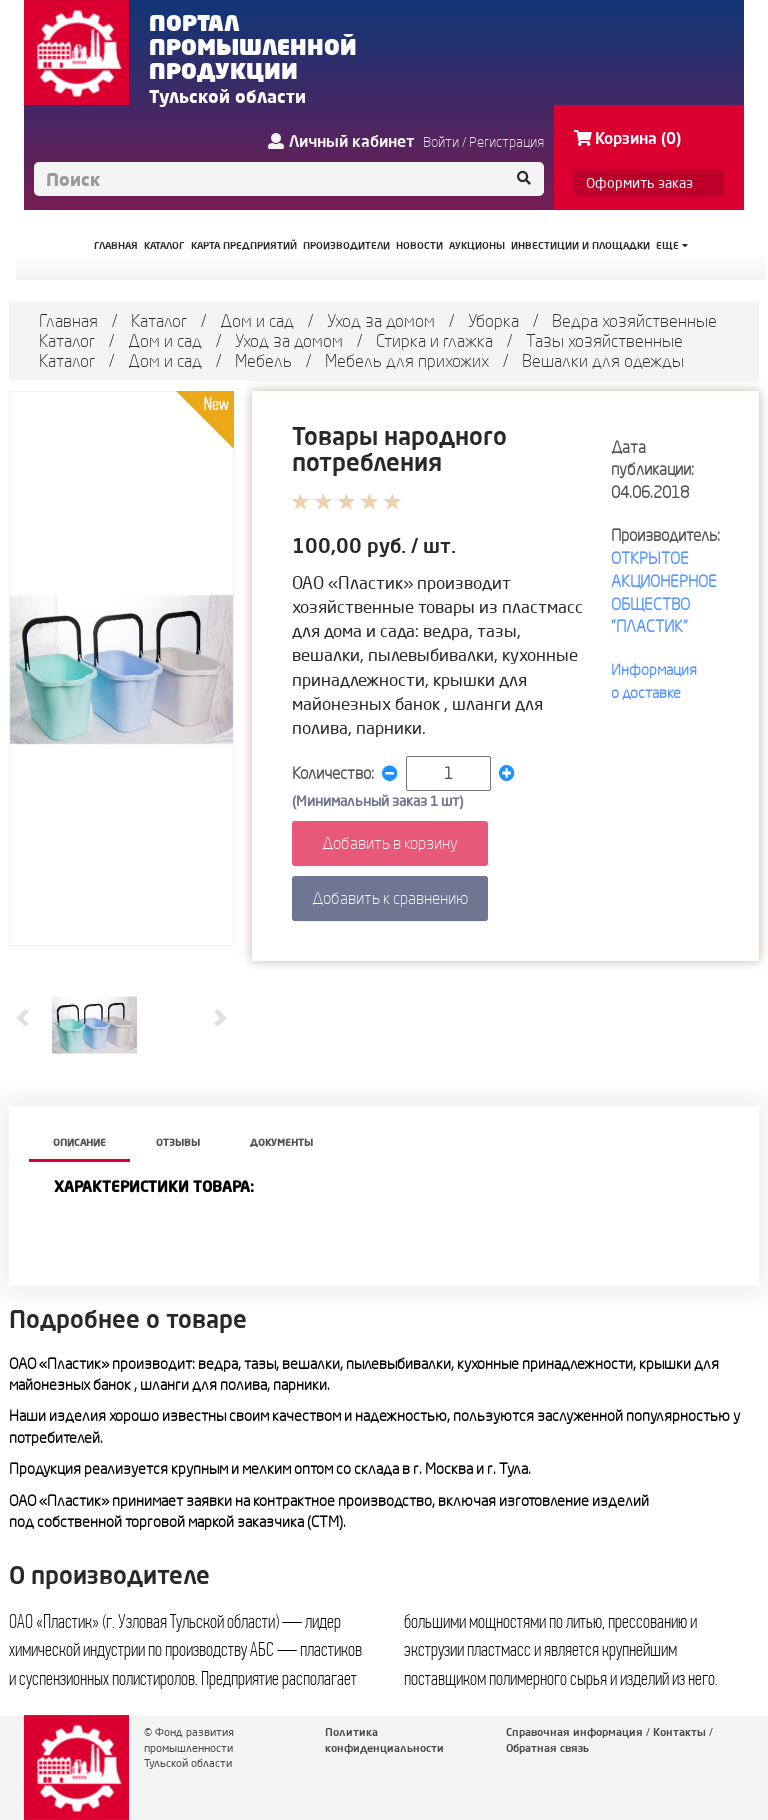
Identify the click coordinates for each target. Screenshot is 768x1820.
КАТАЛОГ (164, 245)
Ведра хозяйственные (634, 320)
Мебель (263, 360)
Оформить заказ (639, 183)
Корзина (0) (627, 138)
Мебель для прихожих (407, 360)
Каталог (159, 320)
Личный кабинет (341, 141)
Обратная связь (547, 1748)
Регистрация (506, 142)
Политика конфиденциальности (384, 1740)
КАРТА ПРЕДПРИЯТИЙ (244, 245)
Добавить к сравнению (390, 898)
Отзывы (178, 1142)
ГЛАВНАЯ (116, 245)
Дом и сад (257, 320)
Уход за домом (381, 320)
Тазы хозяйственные (604, 340)
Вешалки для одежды (603, 360)
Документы (281, 1142)
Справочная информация (574, 1732)
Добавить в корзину (390, 843)
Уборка (493, 320)
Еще (672, 245)
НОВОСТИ (419, 245)
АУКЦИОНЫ (477, 245)
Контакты (679, 1732)
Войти (441, 142)
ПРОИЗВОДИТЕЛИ (346, 245)
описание (79, 1142)
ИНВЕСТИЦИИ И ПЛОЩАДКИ (580, 245)
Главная (68, 320)
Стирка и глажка (434, 340)
